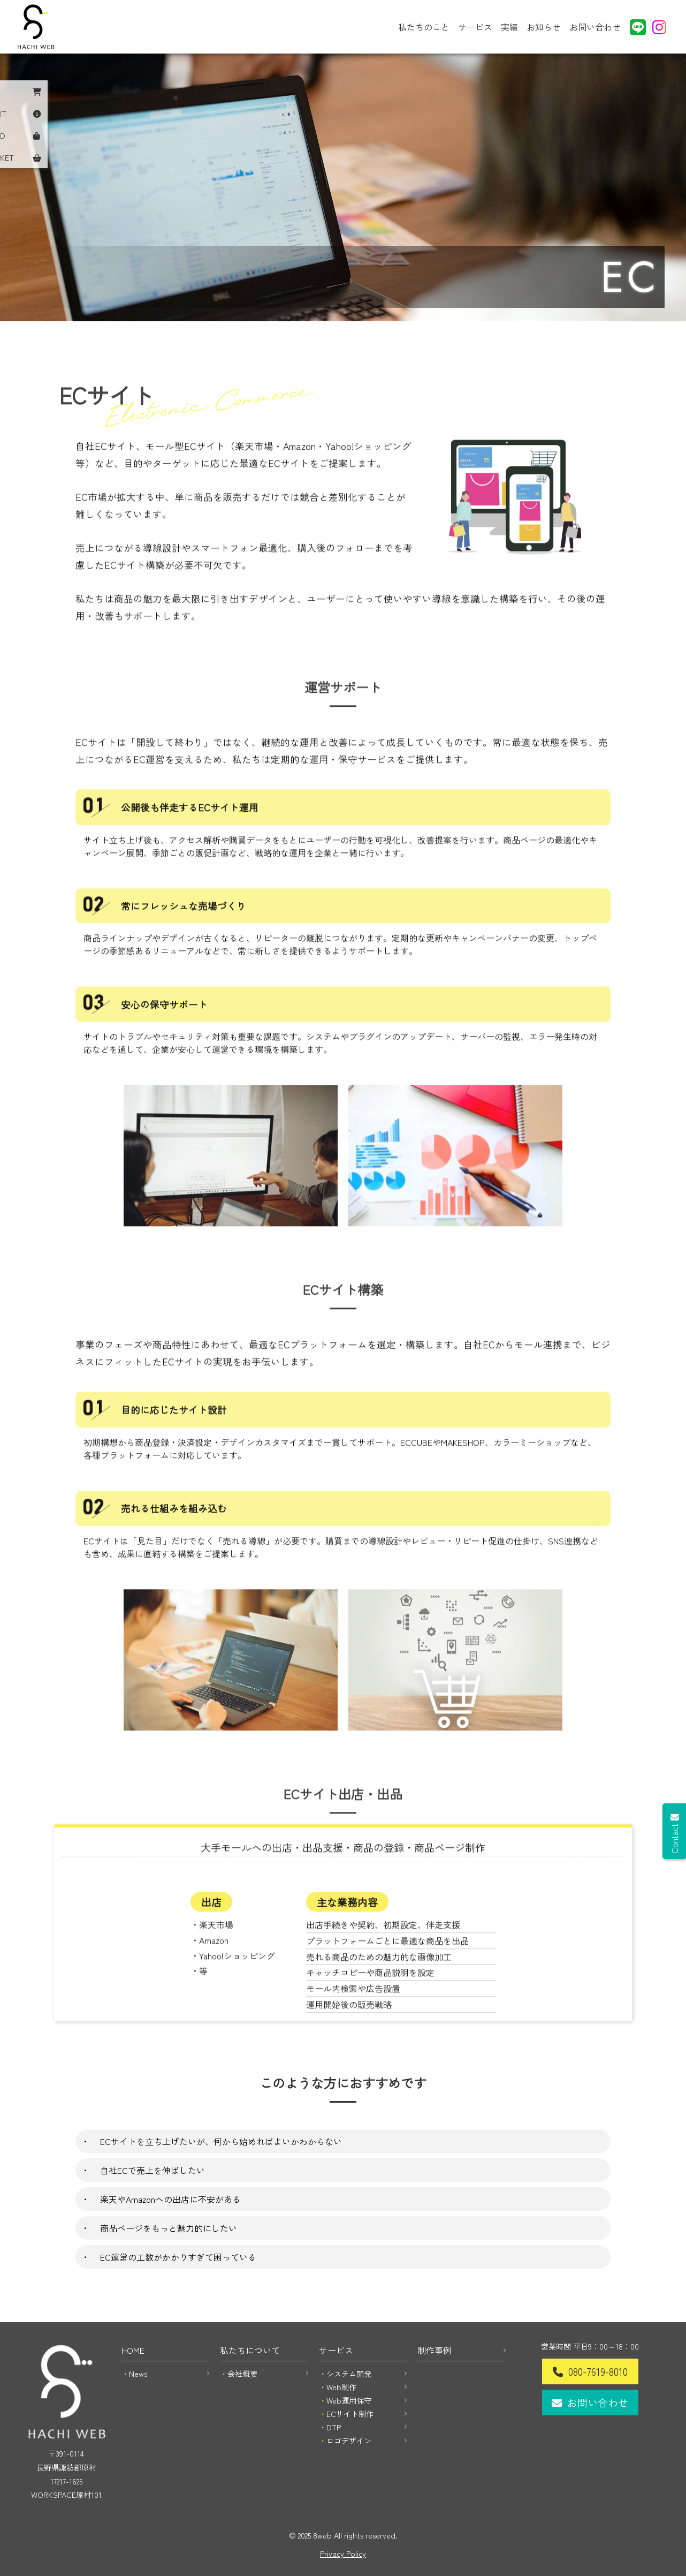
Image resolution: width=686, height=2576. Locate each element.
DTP (333, 2427)
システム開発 (348, 2373)
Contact (674, 1838)
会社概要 (242, 2373)
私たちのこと (423, 26)
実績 (509, 26)
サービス (475, 26)
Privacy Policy (343, 2553)
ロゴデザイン (348, 2440)
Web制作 (341, 2386)
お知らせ (544, 26)
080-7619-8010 (598, 2371)
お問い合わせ (595, 26)
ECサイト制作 (350, 2413)
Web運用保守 (348, 2400)
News (138, 2373)
